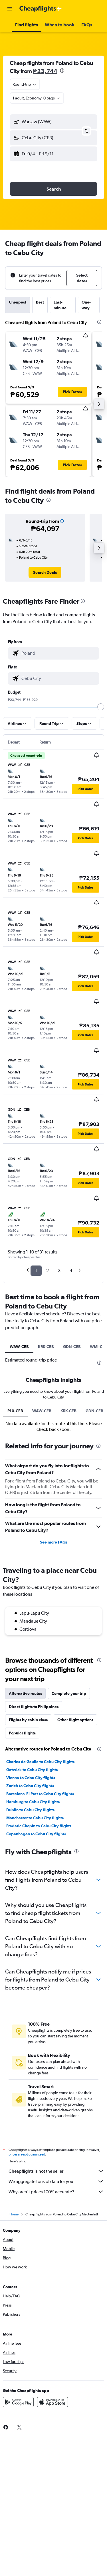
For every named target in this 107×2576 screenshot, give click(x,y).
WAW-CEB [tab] (19, 1346)
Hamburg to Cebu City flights (33, 1939)
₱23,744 (45, 71)
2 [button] (47, 1270)
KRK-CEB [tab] (46, 1346)
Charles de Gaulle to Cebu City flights (40, 1899)
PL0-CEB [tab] (15, 1548)
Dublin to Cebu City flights (30, 1947)
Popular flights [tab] (22, 1870)
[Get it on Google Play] (18, 2541)
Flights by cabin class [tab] (28, 1857)
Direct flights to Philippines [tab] (33, 1844)
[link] (45, 572)
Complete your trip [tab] (69, 1830)
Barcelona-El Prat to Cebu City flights (40, 1931)
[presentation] (62, 70)
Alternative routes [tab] (25, 1830)
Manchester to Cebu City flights (35, 1955)
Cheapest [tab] (17, 302)
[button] (9, 9)
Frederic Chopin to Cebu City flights (38, 1963)
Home (14, 2353)
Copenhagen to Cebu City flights (36, 1971)
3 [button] (59, 1270)
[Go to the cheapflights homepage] (40, 9)
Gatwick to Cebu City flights (32, 1907)
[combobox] (25, 84)
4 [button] (71, 1270)
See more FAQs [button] (53, 1679)
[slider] (100, 706)
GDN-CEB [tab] (72, 1346)
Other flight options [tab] (75, 1857)
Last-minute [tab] (60, 305)
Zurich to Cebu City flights (30, 1923)
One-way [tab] (86, 305)
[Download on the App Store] (52, 2541)
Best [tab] (40, 302)
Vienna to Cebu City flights (30, 1915)
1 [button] (36, 1270)
